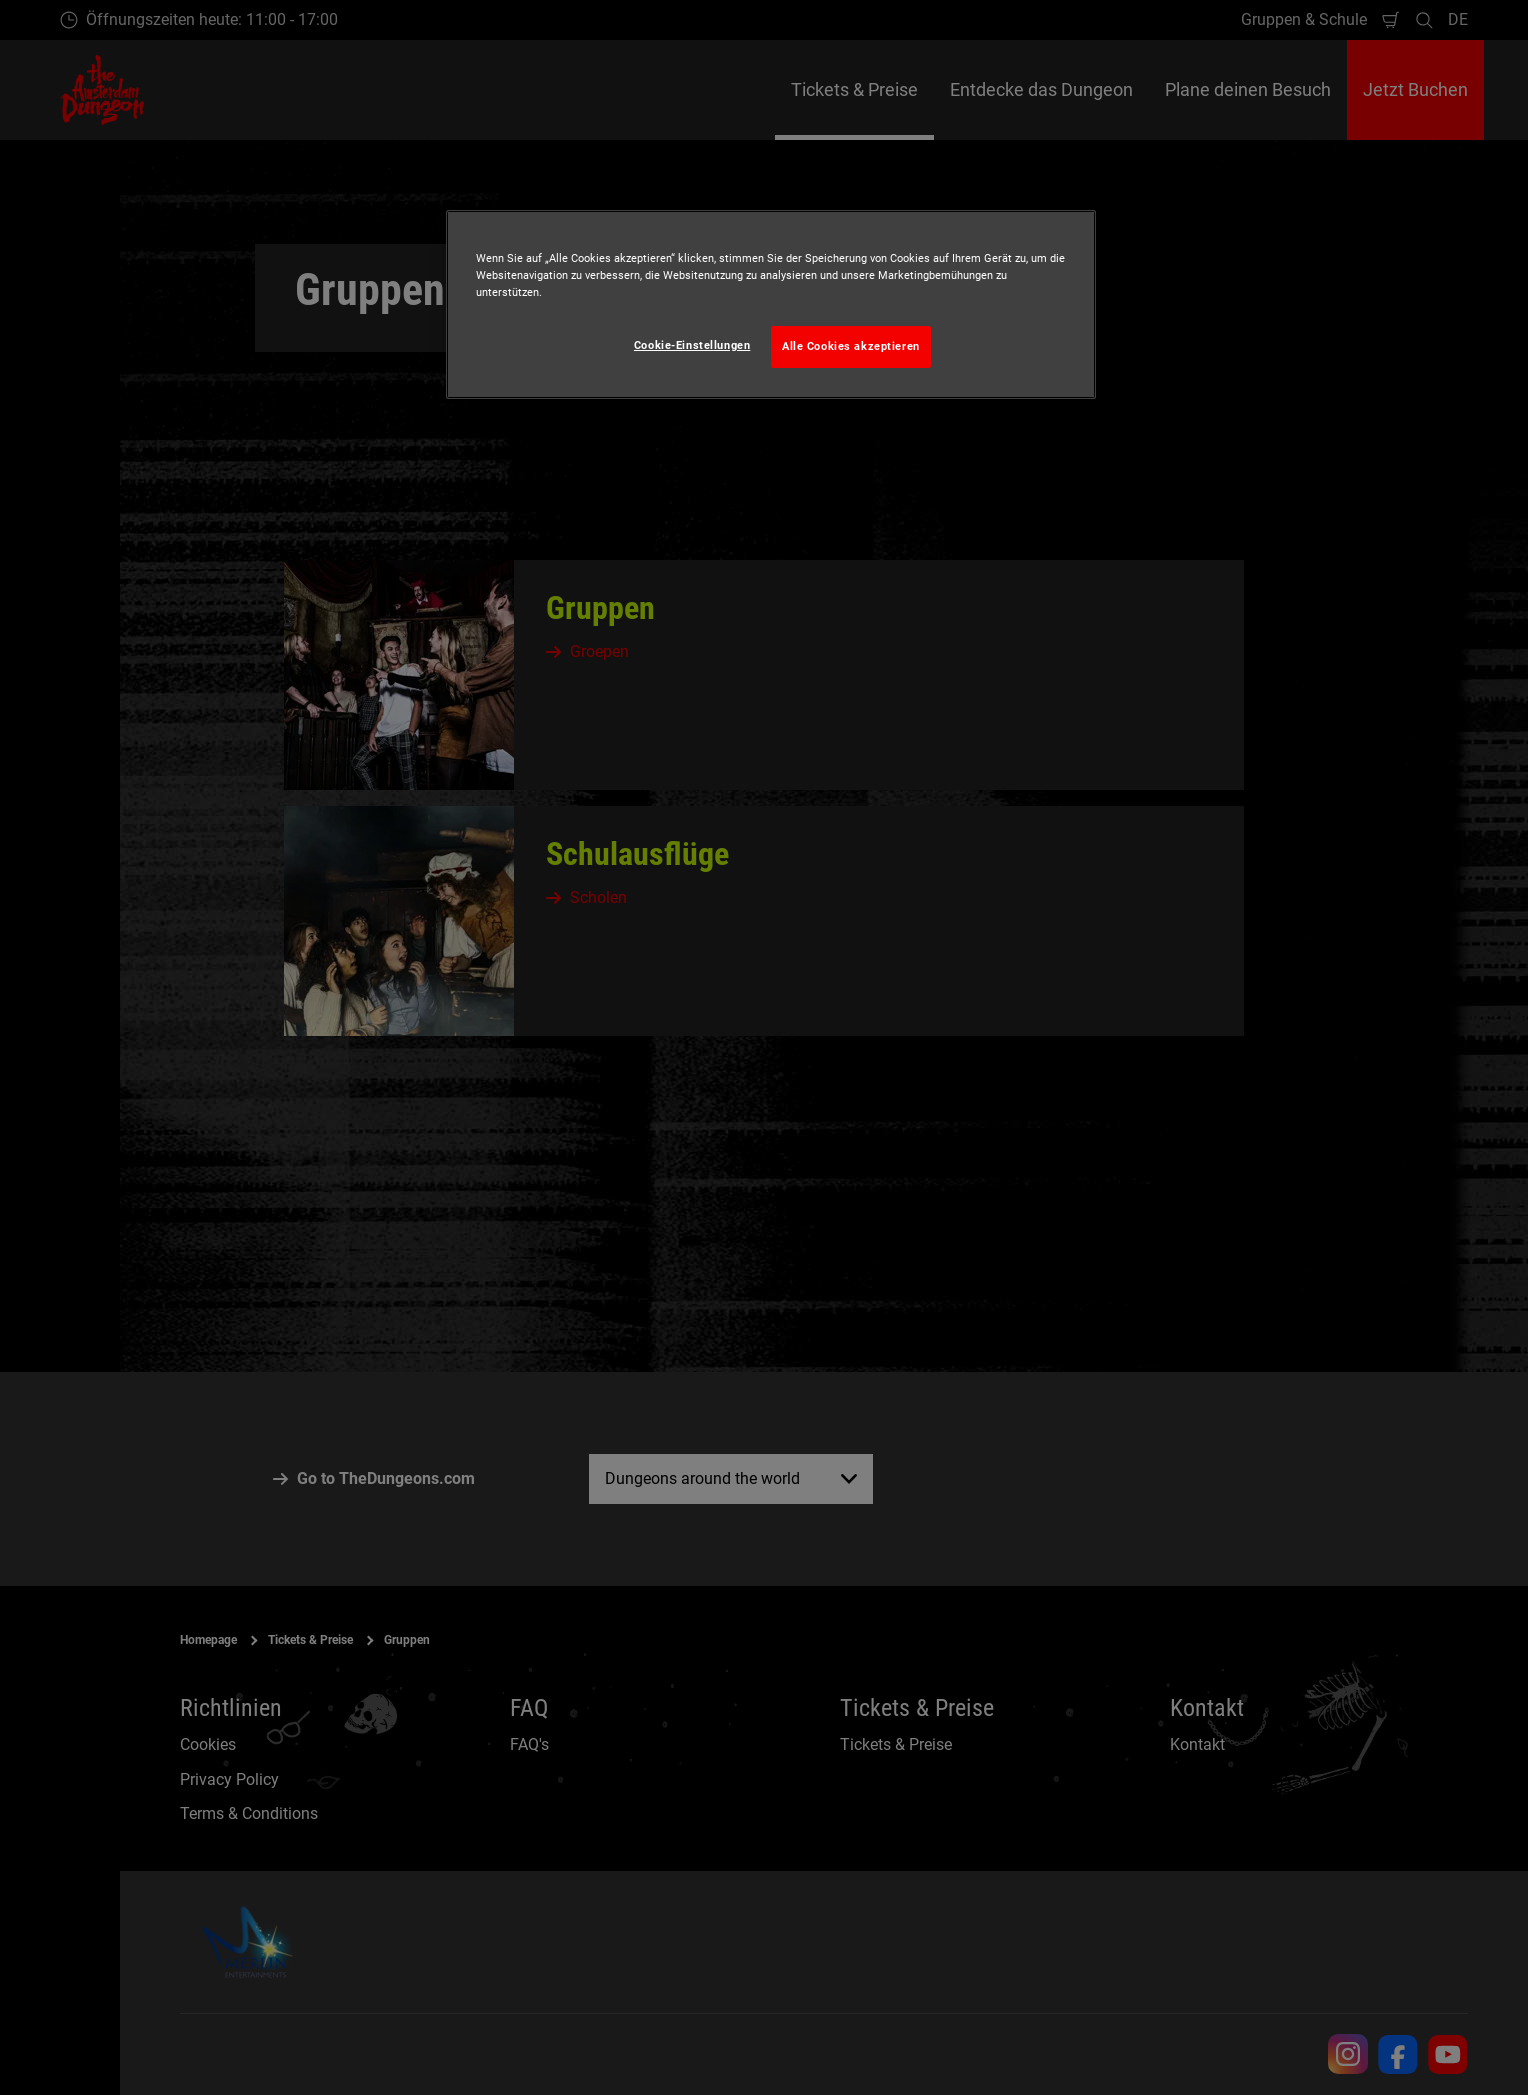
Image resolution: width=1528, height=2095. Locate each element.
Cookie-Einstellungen (692, 345)
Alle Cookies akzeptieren (851, 346)
